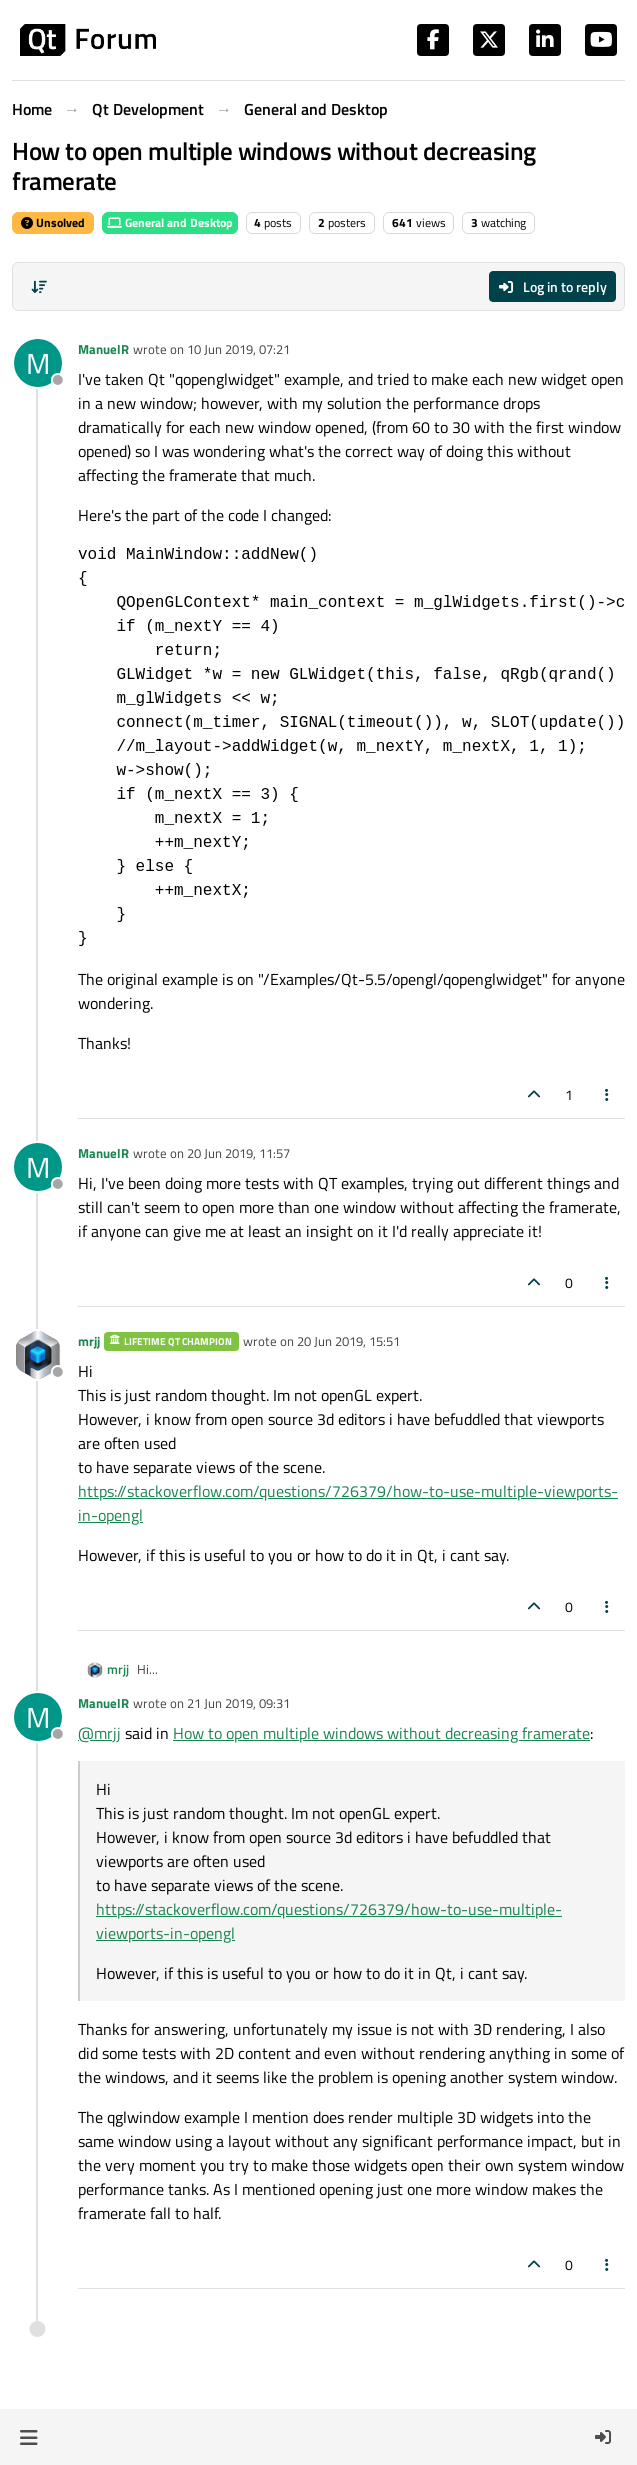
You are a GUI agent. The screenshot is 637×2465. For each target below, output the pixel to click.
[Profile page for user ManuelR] (38, 363)
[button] (28, 2437)
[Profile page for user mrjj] (38, 1355)
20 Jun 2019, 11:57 (238, 1153)
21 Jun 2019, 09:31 (238, 1703)
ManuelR (103, 349)
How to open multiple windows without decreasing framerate (381, 1733)
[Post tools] (608, 1094)
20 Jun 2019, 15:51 (348, 1341)
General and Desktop (170, 222)
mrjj (89, 1341)
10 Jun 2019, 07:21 (238, 349)
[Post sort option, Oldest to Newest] (39, 287)
